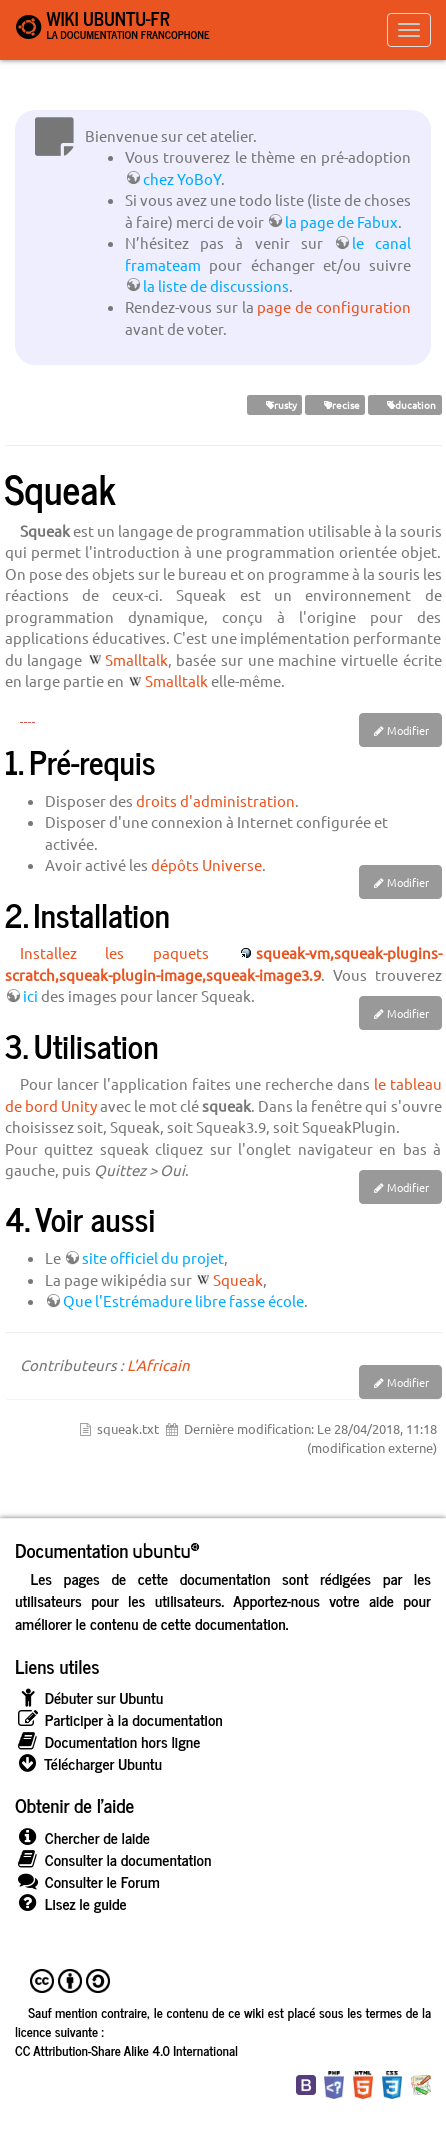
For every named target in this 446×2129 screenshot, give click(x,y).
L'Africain (158, 1364)
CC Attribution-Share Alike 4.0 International (126, 2050)
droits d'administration (215, 800)
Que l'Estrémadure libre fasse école (183, 1300)
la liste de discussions (216, 285)
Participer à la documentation (119, 1719)
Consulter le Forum (87, 1881)
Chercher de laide (82, 1837)
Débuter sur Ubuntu (89, 1697)
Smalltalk (136, 659)
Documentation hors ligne (107, 1741)
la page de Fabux (341, 221)
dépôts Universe (206, 864)
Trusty (274, 404)
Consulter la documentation (113, 1859)
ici (30, 995)
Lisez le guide (71, 1903)
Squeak (238, 1279)
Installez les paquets (114, 952)
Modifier (408, 730)
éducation (404, 404)
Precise (335, 404)
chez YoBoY (182, 178)
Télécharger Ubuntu (88, 1763)
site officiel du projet (153, 1257)
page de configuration (334, 306)
